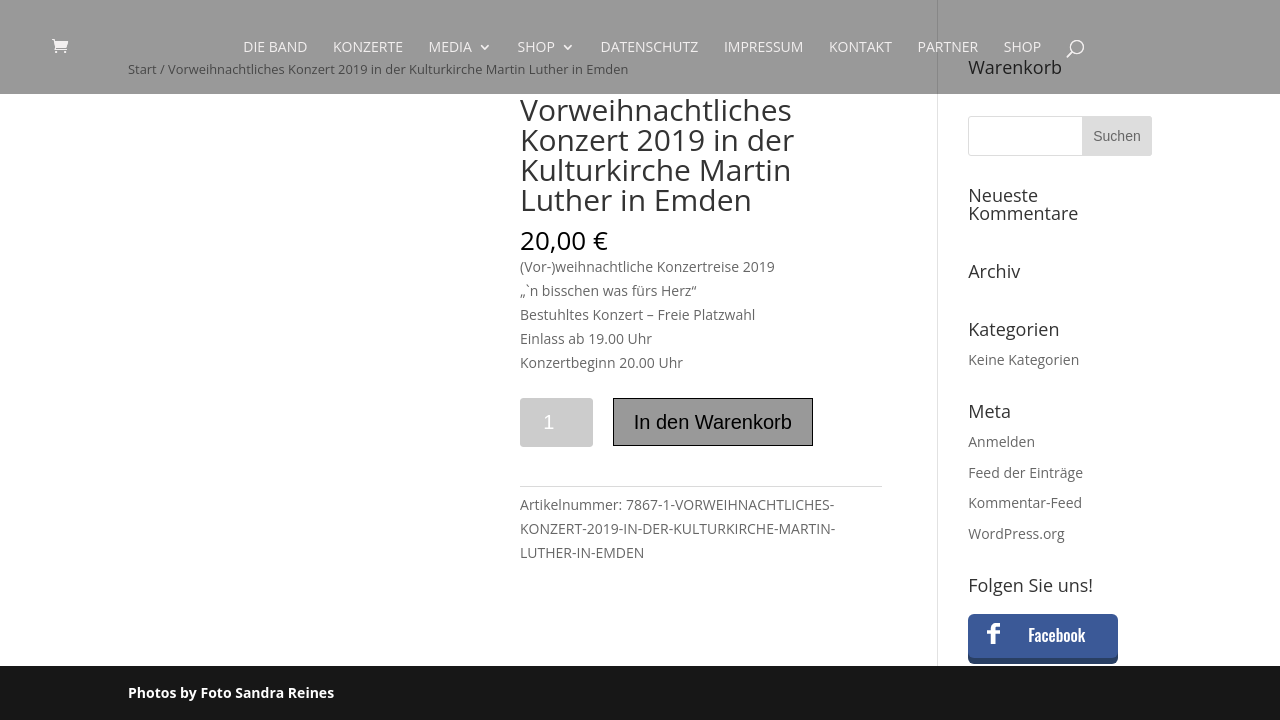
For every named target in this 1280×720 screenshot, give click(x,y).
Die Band (275, 48)
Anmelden (1001, 441)
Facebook (1056, 635)
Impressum (764, 48)
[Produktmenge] (556, 422)
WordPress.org (1016, 533)
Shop (536, 48)
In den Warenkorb (713, 422)
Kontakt (860, 48)
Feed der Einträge (1025, 472)
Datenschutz (649, 48)
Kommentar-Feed (1025, 502)
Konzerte (368, 48)
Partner (948, 48)
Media (450, 48)
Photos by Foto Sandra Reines (231, 692)
